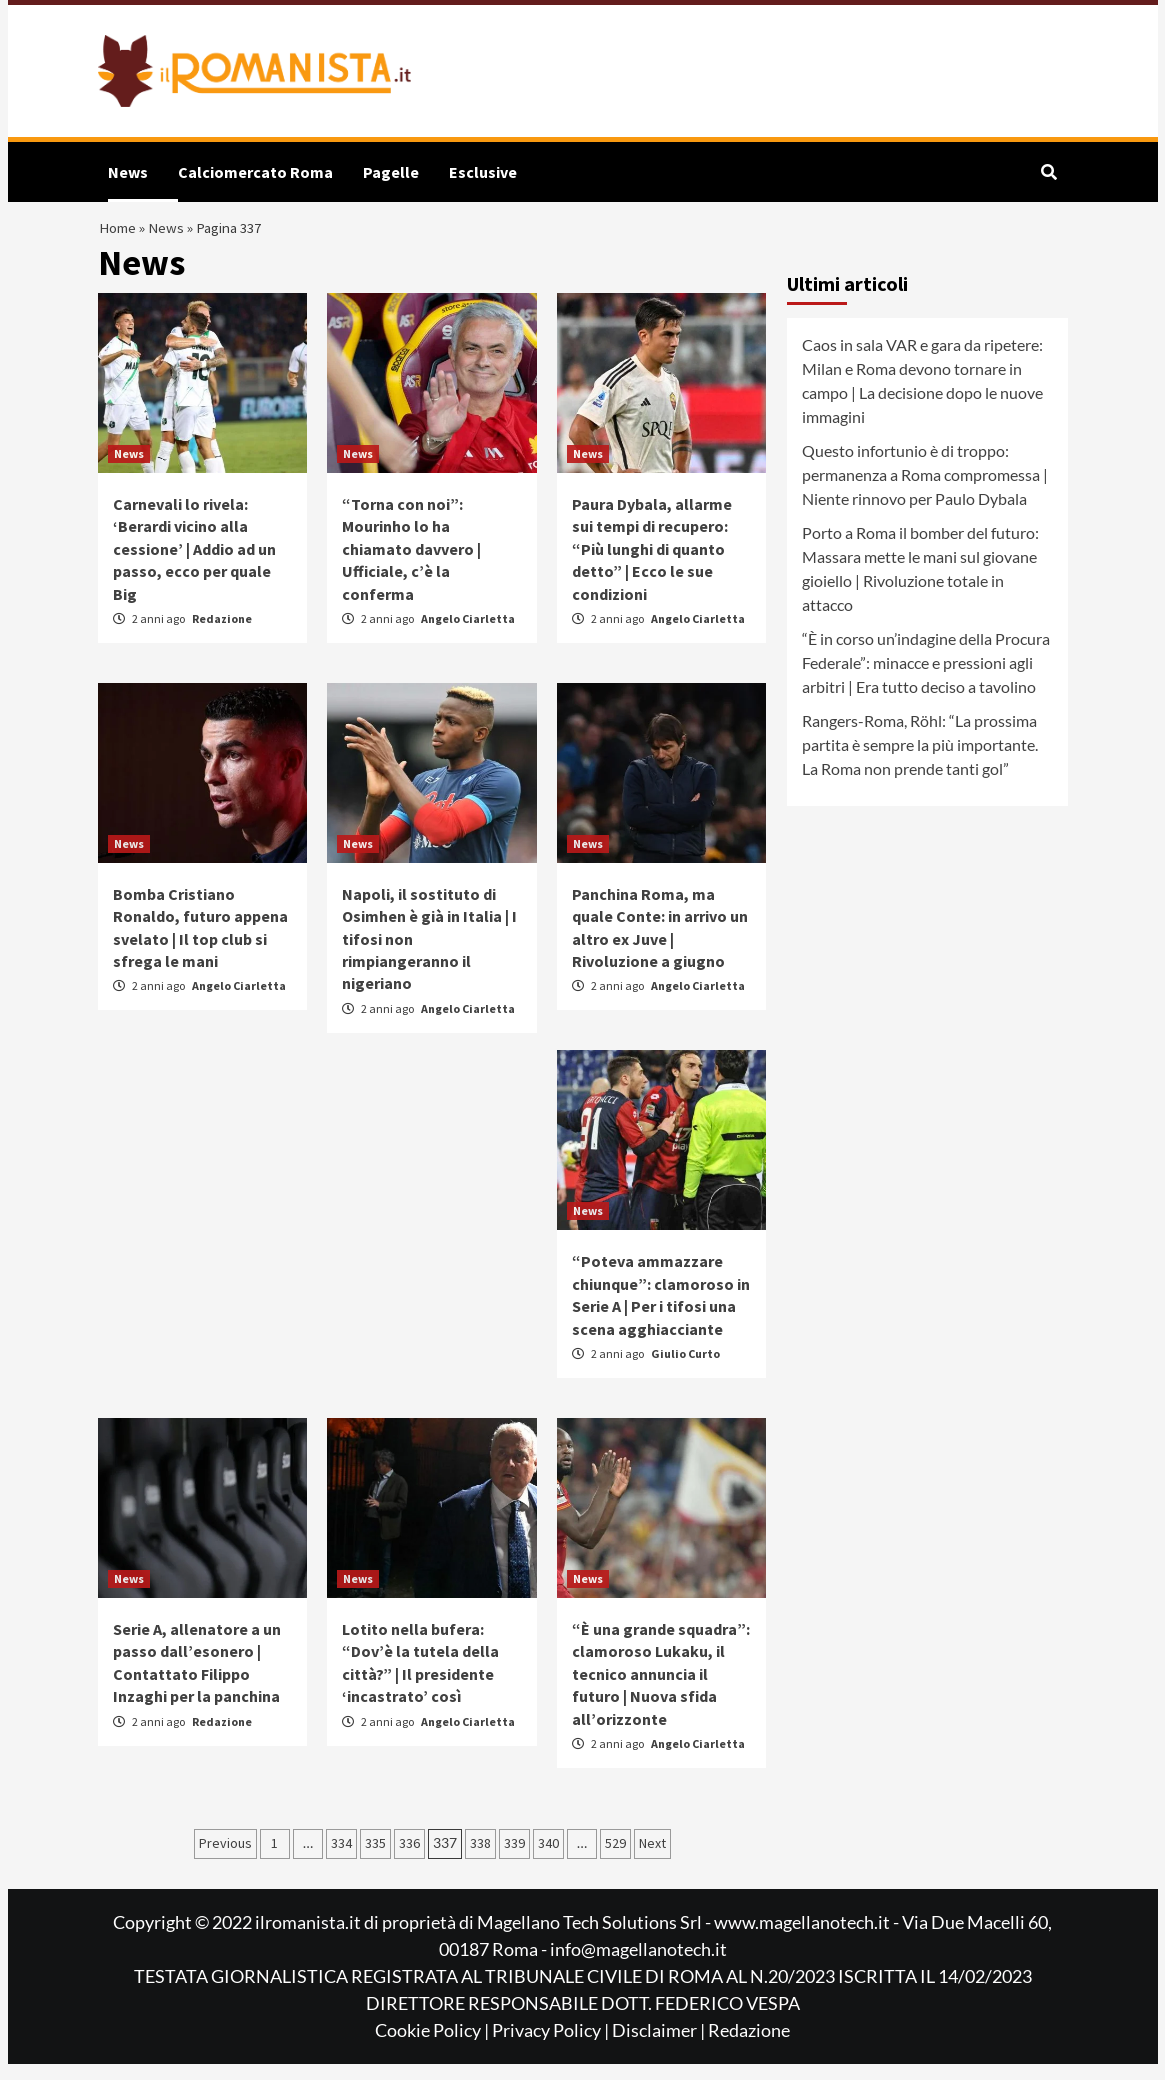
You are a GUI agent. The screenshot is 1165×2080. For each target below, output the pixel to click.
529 (615, 1859)
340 (548, 1859)
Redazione (222, 633)
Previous (225, 1859)
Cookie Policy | (433, 2046)
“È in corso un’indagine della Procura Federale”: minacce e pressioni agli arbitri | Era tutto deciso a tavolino (926, 678)
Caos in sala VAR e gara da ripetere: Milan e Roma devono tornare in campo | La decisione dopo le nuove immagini (922, 396)
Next (652, 1859)
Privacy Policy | (552, 2046)
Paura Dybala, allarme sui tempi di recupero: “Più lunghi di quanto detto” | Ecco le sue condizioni (652, 564)
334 (341, 1859)
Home (121, 235)
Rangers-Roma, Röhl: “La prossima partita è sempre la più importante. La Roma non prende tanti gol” (920, 760)
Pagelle (391, 172)
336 (409, 1859)
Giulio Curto (685, 1369)
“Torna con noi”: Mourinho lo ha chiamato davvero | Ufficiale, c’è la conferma (411, 564)
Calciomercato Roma (255, 172)
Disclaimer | (660, 2046)
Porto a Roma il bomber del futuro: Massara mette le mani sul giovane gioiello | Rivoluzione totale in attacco (920, 584)
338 (480, 1859)
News (128, 172)
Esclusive (483, 172)
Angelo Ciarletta (468, 633)
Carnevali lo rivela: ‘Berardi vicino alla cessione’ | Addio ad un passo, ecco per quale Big (194, 564)
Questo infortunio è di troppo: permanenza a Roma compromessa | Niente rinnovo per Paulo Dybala (925, 490)
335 (375, 1859)
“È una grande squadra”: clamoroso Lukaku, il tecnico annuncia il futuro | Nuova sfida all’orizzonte (661, 1690)
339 (514, 1859)
